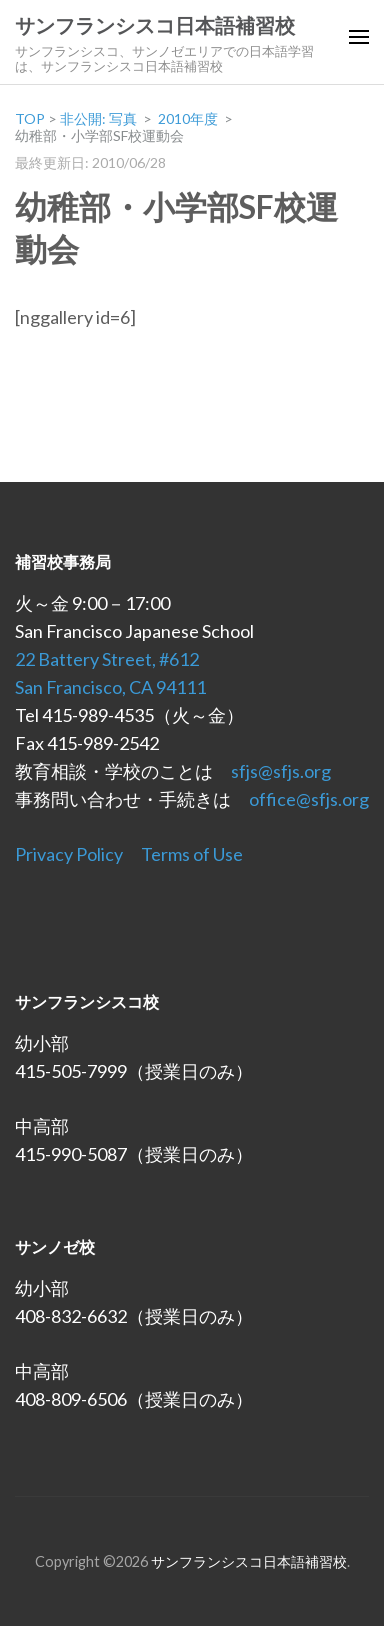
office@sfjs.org (309, 799)
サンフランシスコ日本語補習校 (155, 26)
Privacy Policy (69, 854)
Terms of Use (192, 854)
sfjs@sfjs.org (281, 771)
